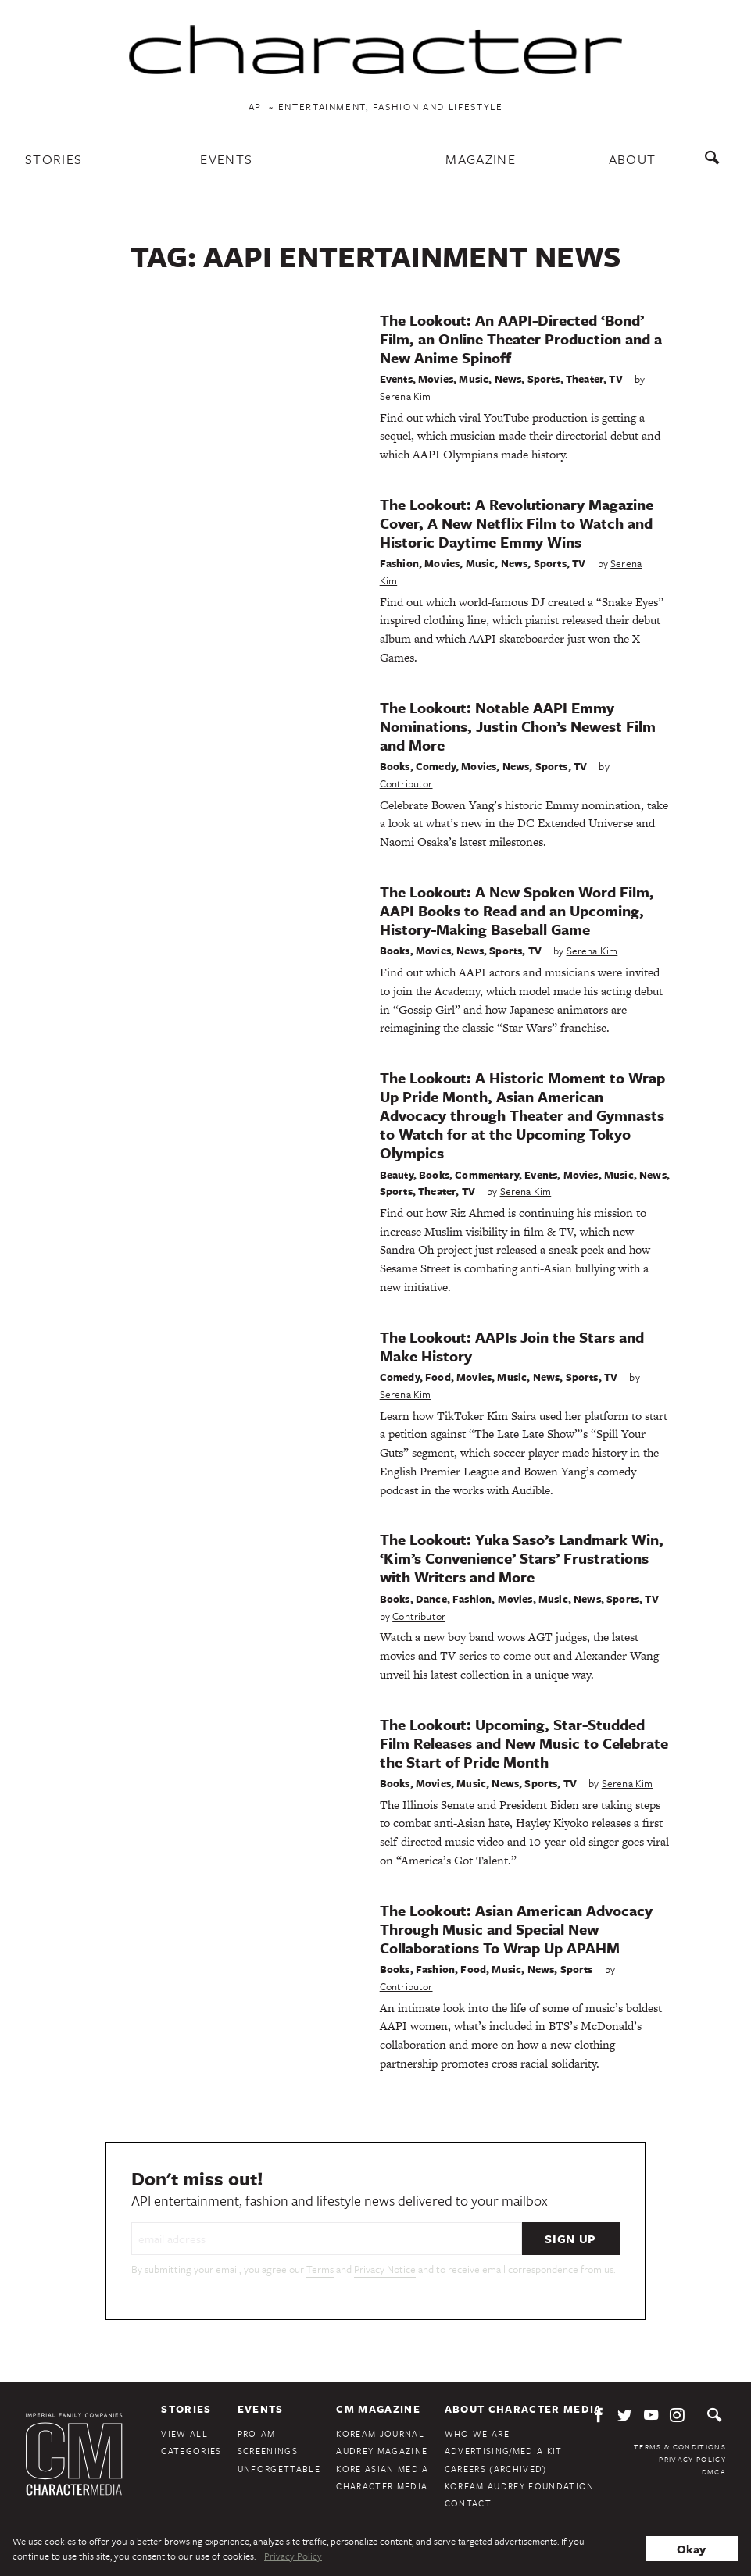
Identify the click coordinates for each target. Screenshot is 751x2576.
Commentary (487, 1175)
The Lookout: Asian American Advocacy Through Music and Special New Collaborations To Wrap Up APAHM (516, 1929)
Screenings (268, 2450)
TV (615, 379)
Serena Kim (405, 396)
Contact (468, 2503)
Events (226, 159)
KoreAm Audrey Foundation (520, 2485)
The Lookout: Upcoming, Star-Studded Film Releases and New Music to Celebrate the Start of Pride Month (524, 1743)
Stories (53, 159)
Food (438, 1377)
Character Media (381, 2485)
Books (395, 766)
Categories (191, 2450)
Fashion (399, 563)
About (632, 159)
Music (473, 379)
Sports (543, 379)
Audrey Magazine (381, 2450)
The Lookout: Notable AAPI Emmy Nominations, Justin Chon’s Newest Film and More (518, 726)
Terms (320, 2269)
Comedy (436, 766)
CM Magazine (378, 2409)
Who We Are (477, 2433)
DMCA (714, 2471)
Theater (584, 379)
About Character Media (524, 2409)
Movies (435, 379)
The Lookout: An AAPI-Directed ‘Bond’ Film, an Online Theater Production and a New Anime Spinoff (521, 338)
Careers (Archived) (496, 2468)
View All (184, 2433)
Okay (691, 2548)
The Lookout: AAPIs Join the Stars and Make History (512, 1346)
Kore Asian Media (382, 2468)
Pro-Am (257, 2433)
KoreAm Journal (380, 2433)
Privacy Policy (692, 2458)
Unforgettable (279, 2468)
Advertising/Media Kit (504, 2450)
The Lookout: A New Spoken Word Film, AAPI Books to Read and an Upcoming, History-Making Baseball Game (517, 910)
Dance (431, 1599)
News (508, 379)
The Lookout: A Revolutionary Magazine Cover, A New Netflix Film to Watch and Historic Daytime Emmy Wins (516, 523)
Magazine (480, 159)
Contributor (406, 783)
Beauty (396, 1175)
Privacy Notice (385, 2269)
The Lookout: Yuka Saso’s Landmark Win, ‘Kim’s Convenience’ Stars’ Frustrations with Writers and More (521, 1558)
